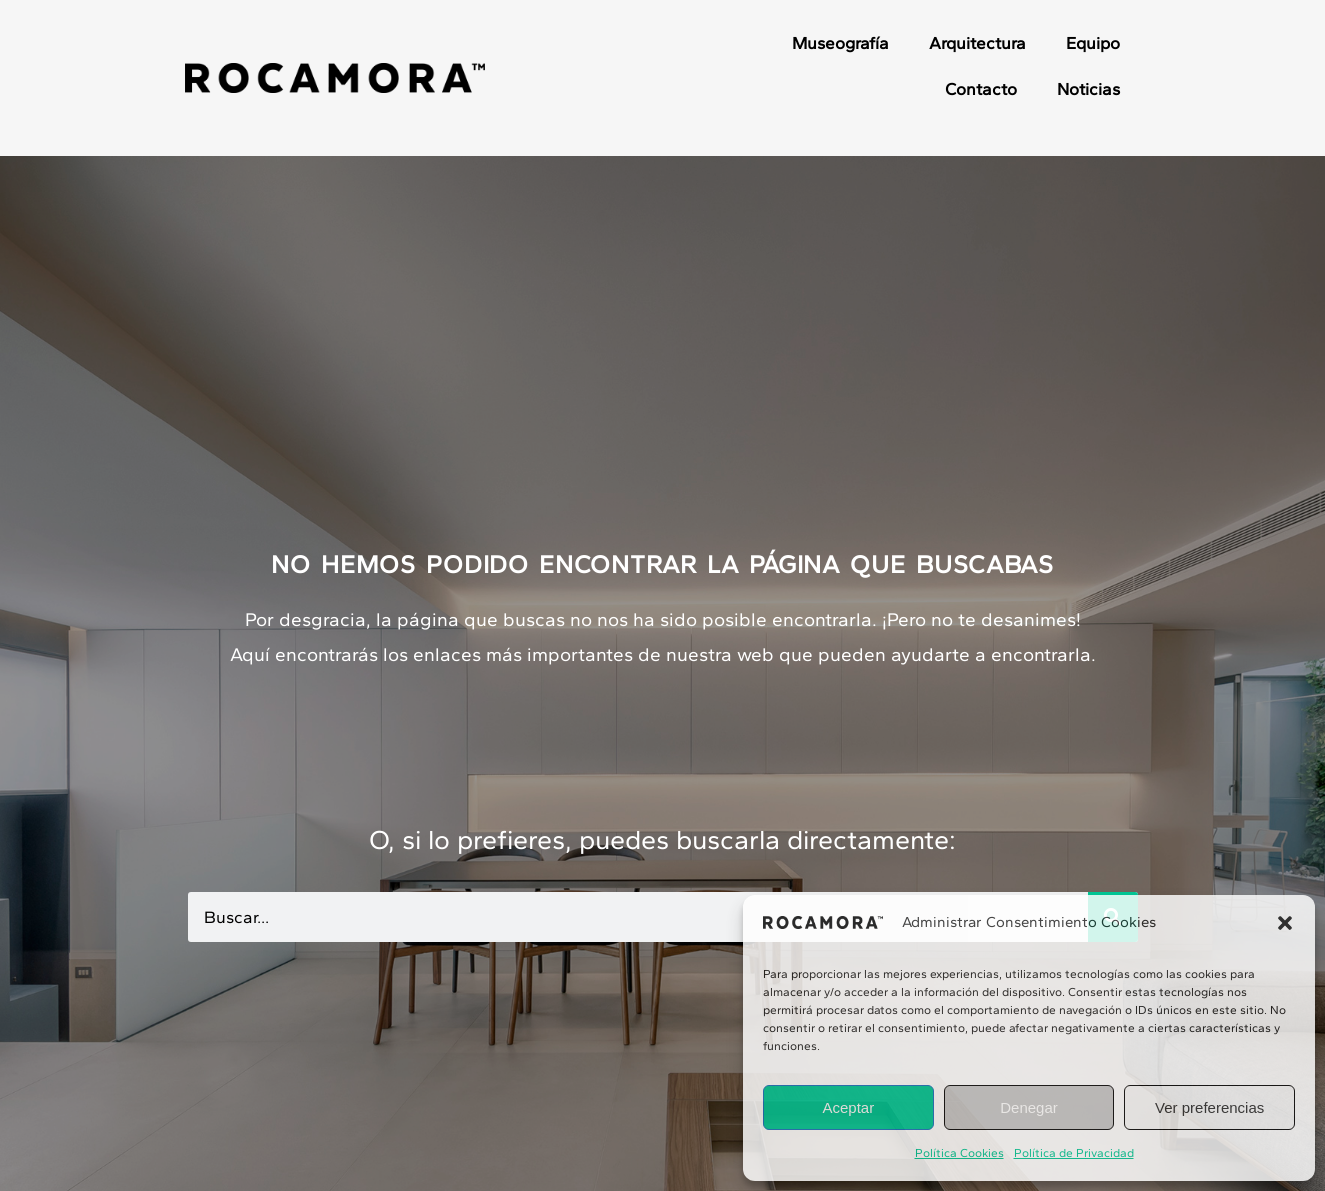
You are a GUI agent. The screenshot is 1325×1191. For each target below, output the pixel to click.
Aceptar (848, 1107)
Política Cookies (959, 1153)
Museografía (840, 43)
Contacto (981, 89)
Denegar (1029, 1107)
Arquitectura (977, 43)
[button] (1285, 923)
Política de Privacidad (1074, 1153)
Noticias (1088, 89)
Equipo (1093, 43)
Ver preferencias (1209, 1107)
